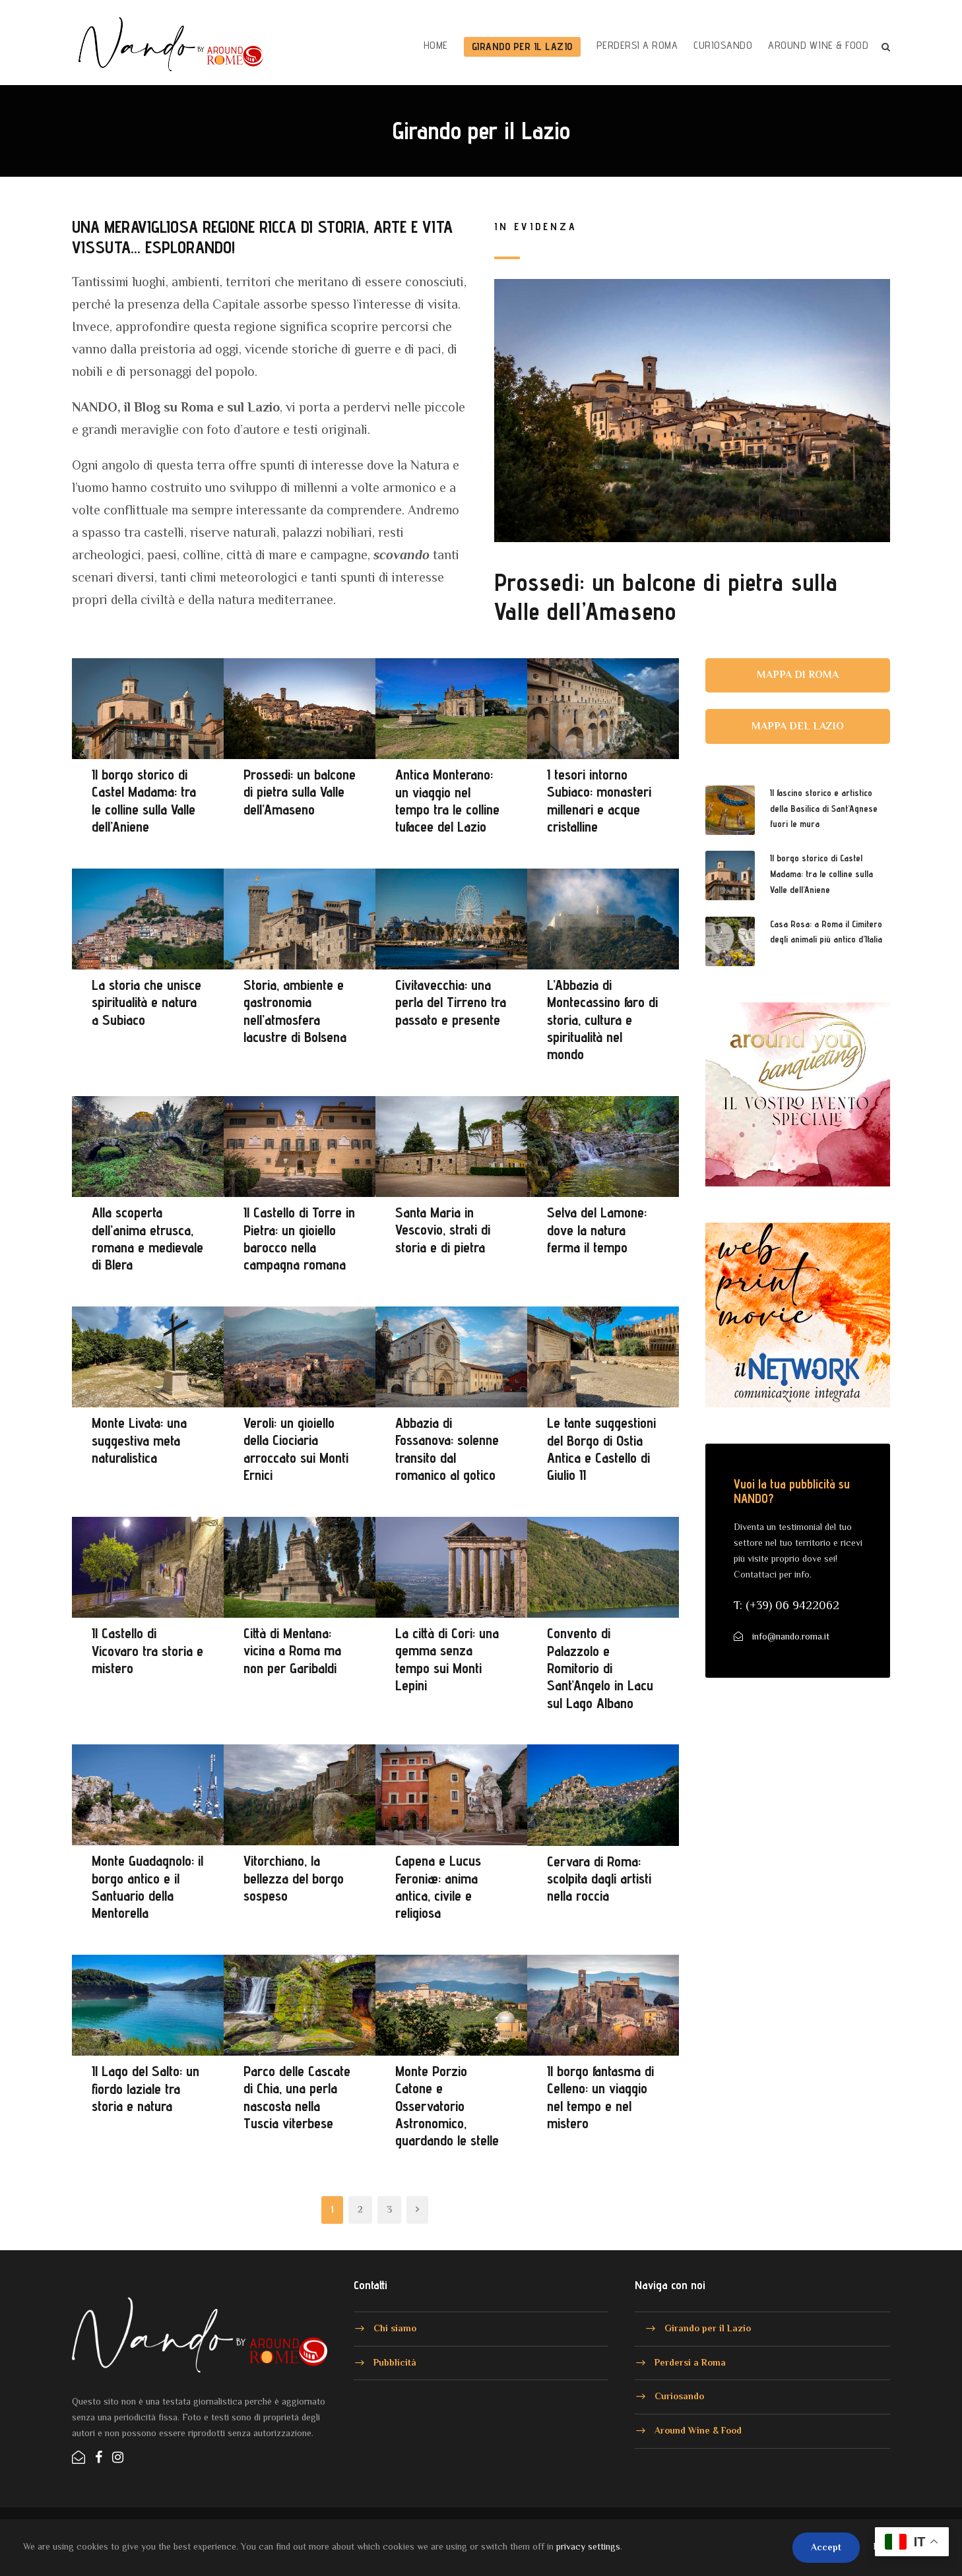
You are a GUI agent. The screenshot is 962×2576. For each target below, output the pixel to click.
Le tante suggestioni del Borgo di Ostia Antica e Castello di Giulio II (601, 1448)
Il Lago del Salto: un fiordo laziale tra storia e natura (145, 2088)
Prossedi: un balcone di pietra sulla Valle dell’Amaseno (666, 596)
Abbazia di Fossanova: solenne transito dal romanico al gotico (447, 1448)
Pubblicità (394, 2361)
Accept (826, 2547)
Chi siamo (394, 2328)
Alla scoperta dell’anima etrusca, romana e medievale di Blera (147, 1238)
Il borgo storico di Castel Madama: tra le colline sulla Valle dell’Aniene (144, 800)
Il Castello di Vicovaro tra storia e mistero (147, 1650)
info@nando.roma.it (790, 1636)
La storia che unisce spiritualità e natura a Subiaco (146, 1002)
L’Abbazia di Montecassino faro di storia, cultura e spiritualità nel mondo (602, 1019)
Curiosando (722, 45)
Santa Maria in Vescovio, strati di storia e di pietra (442, 1230)
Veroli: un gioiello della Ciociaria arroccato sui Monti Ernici (295, 1448)
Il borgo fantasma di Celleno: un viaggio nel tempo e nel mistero (600, 2096)
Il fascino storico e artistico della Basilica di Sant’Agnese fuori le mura (824, 808)
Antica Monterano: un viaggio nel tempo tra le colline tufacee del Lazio (447, 800)
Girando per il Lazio (522, 46)
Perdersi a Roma (637, 45)
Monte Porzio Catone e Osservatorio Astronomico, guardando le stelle (447, 2105)
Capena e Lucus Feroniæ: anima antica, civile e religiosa (438, 1886)
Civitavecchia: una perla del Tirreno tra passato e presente (450, 1002)
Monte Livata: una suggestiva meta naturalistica (139, 1440)
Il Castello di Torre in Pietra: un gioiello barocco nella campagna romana (299, 1238)
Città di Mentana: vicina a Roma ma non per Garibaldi (292, 1650)
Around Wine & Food (818, 45)
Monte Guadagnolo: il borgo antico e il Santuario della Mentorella (147, 1886)
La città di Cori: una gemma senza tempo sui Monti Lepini (447, 1659)
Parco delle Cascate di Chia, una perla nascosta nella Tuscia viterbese (296, 2096)
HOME (436, 45)
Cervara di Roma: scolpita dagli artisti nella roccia (599, 1879)
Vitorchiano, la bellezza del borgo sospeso (293, 1878)
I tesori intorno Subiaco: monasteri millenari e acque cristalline (599, 800)
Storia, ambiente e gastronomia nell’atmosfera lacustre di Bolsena (294, 1010)
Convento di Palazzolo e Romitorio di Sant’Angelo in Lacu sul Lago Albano (600, 1667)
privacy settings (588, 2546)
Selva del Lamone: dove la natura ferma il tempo (597, 1230)
